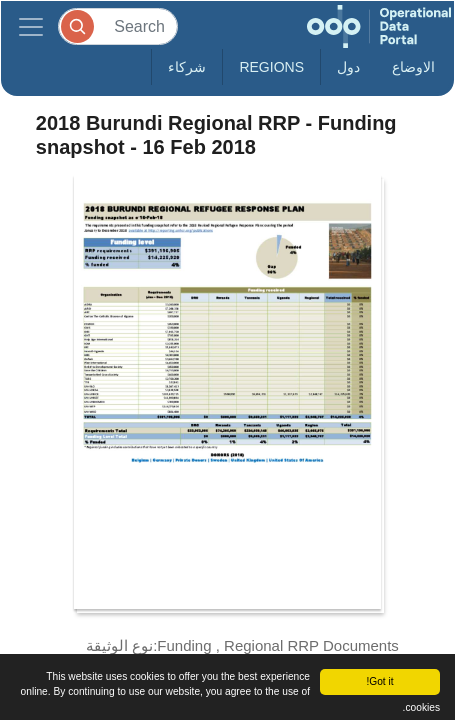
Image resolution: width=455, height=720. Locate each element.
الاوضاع (413, 67)
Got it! (379, 681)
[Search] (118, 26)
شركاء (187, 67)
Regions (271, 67)
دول (348, 67)
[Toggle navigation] (31, 26)
